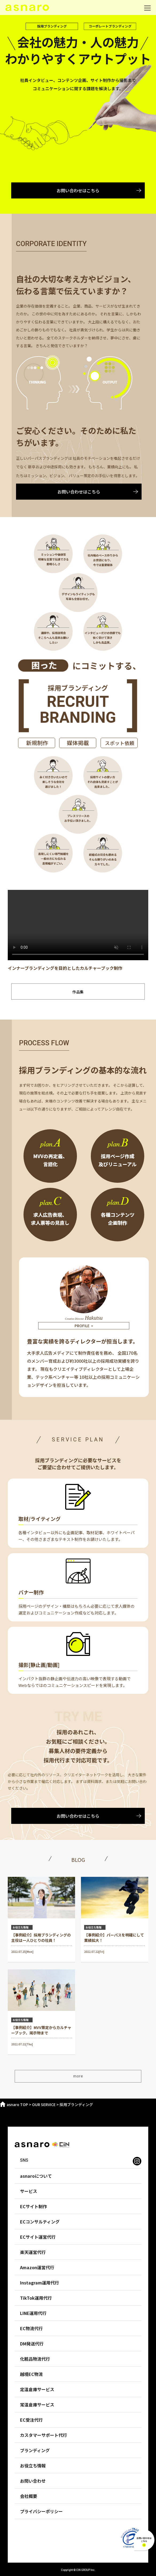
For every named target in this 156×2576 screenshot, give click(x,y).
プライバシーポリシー (41, 2511)
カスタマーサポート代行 (43, 2435)
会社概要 (28, 2496)
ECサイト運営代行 (38, 2237)
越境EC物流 (31, 2374)
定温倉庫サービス (37, 2389)
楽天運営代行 (33, 2252)
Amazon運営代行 (37, 2267)
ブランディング (35, 2450)
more (78, 2076)
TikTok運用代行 (36, 2298)
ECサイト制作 (33, 2206)
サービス (28, 2191)
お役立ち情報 (33, 2465)
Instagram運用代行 (39, 2282)
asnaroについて (36, 2176)
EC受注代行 (31, 2420)
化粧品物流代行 (35, 2359)
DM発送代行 (32, 2343)
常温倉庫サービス (37, 2404)
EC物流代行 (31, 2328)
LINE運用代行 (33, 2313)
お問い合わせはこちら (78, 190)
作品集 (78, 991)
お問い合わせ (33, 2481)
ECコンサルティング (40, 2221)
